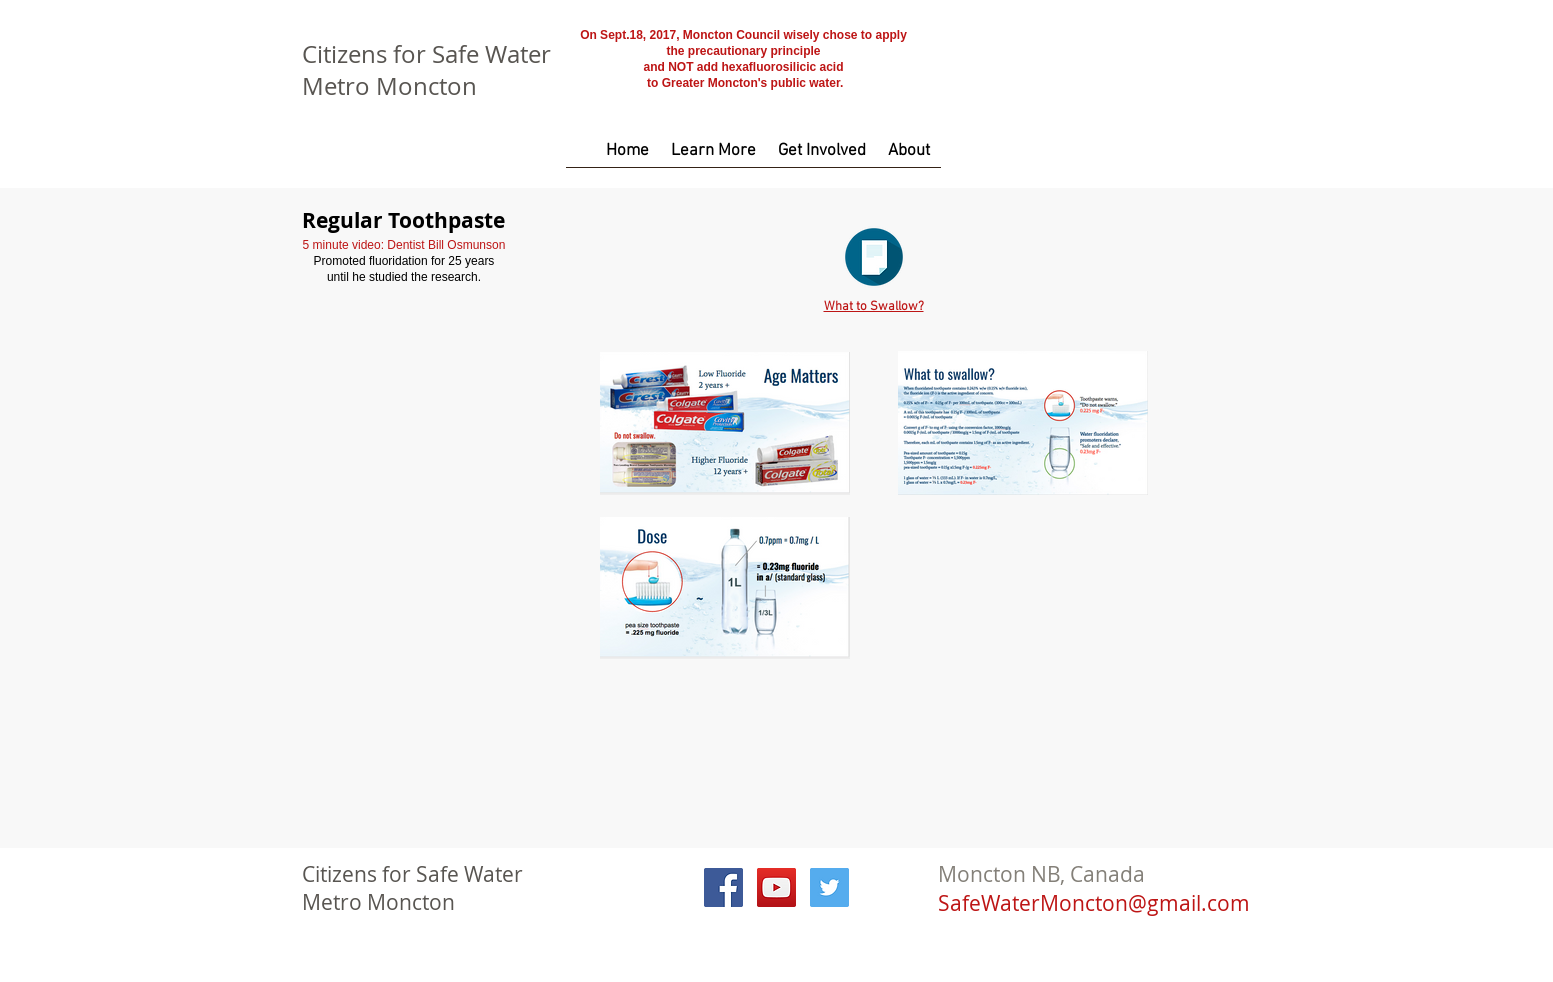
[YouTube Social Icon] (776, 887)
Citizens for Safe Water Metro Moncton (426, 70)
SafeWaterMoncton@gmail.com (1094, 903)
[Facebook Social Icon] (723, 887)
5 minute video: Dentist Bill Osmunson (404, 245)
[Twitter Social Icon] (829, 887)
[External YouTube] (404, 394)
